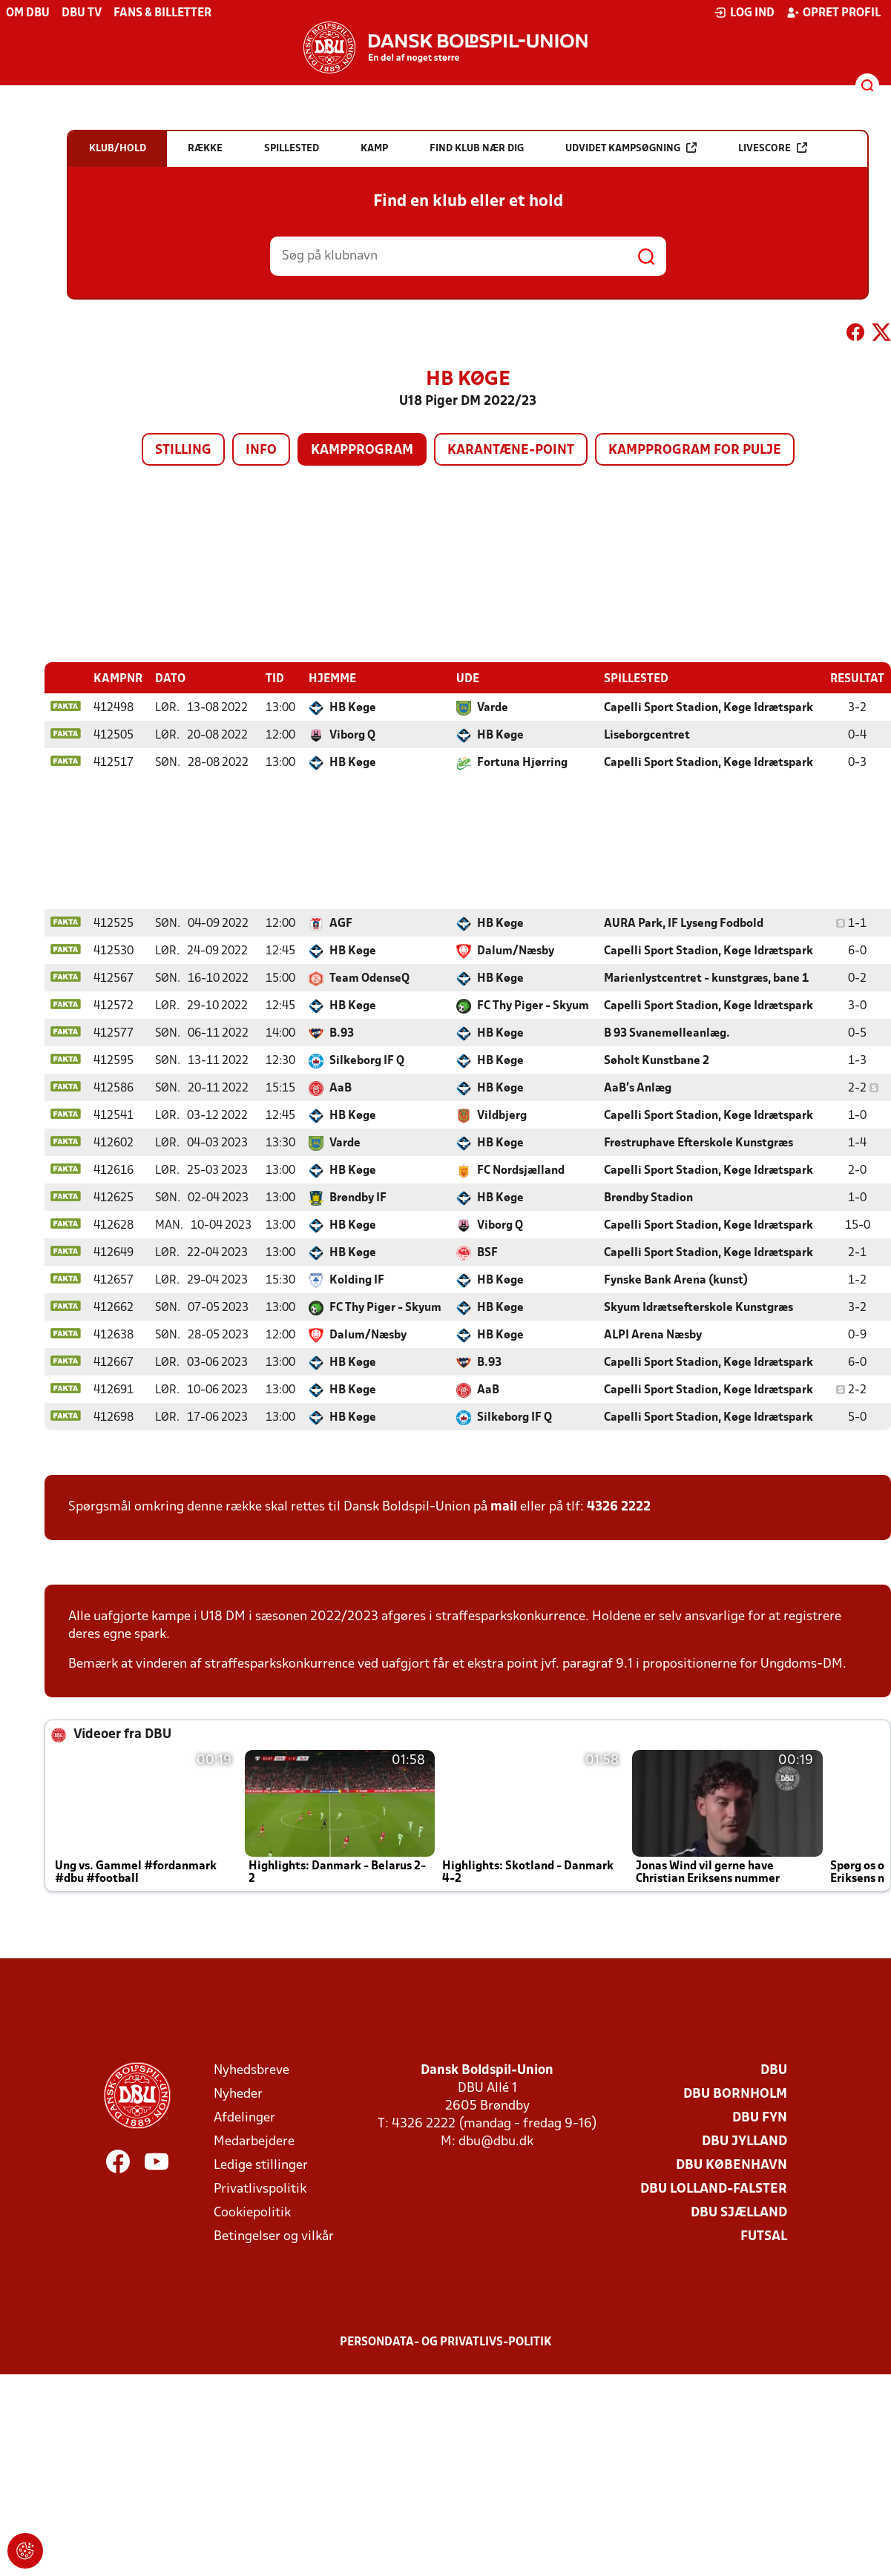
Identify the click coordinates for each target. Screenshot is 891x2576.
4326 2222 (619, 1506)
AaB (340, 1088)
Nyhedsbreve (251, 2070)
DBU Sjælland (739, 2212)
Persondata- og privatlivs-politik (446, 2341)
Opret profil (833, 12)
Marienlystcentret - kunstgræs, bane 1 (706, 978)
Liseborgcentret (647, 735)
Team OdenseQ (369, 978)
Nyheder (238, 2093)
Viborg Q (352, 735)
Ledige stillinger (261, 2165)
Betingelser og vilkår (274, 2236)
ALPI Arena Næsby (653, 1335)
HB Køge (352, 707)
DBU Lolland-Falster (713, 2188)
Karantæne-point (510, 450)
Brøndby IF (358, 1197)
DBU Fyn (759, 2117)
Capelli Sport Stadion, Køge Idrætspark (708, 707)
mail (503, 1506)
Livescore (772, 147)
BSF (487, 1252)
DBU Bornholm (735, 2093)
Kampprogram (362, 450)
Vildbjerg (502, 1115)
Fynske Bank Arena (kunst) (676, 1280)
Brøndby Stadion (648, 1197)
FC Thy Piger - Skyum (533, 1005)
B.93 (341, 1033)
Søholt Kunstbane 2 (656, 1060)
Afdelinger (244, 2117)
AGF (340, 923)
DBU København (731, 2165)
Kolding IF (356, 1280)
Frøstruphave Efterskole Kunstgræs (698, 1142)
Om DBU (28, 13)
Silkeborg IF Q (366, 1060)
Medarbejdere (254, 2141)
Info (261, 450)
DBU (773, 2070)
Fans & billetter (162, 13)
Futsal (763, 2236)
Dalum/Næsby (515, 950)
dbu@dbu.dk (495, 2141)
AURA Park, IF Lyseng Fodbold (683, 923)
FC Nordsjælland (521, 1170)
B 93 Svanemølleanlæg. (667, 1033)
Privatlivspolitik (260, 2188)
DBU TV (82, 13)
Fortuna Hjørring (522, 762)
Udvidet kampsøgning (631, 147)
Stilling (183, 450)
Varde (492, 707)
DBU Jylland (744, 2141)
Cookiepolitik (252, 2212)
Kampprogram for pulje (694, 450)
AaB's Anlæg (637, 1088)
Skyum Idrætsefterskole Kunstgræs (698, 1307)
